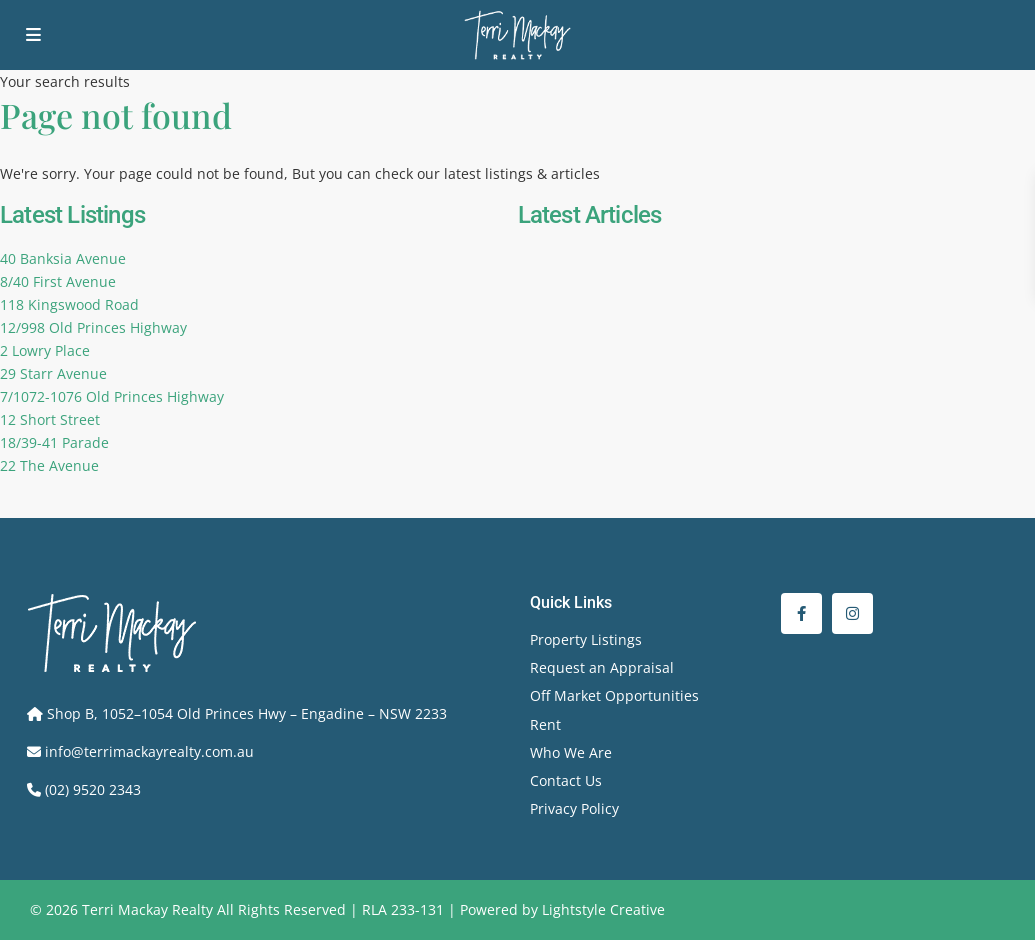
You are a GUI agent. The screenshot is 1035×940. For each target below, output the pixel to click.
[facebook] (801, 613)
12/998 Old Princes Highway (93, 327)
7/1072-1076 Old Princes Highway (112, 396)
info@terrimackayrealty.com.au (149, 751)
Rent (545, 724)
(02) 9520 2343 (93, 789)
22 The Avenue (49, 465)
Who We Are (571, 752)
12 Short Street (50, 419)
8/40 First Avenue (58, 281)
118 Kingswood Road (69, 304)
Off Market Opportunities (614, 695)
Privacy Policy (574, 808)
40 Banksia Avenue (63, 258)
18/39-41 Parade (54, 442)
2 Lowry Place (45, 350)
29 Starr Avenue (53, 373)
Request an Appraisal (602, 667)
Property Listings (586, 639)
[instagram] (852, 613)
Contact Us (566, 780)
